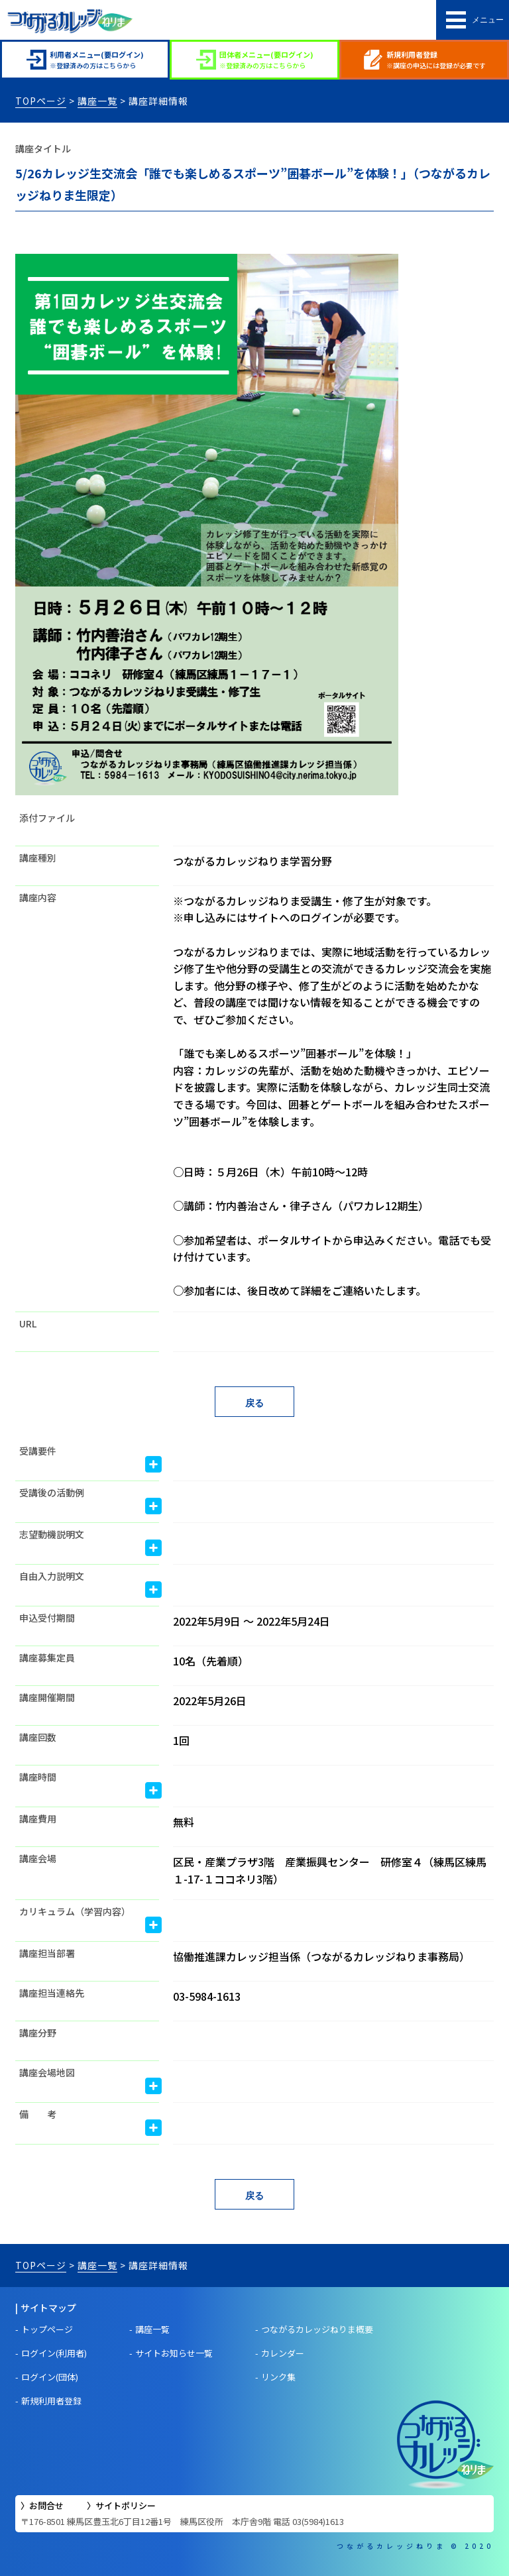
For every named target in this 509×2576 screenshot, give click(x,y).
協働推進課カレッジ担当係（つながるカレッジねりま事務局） (321, 1956)
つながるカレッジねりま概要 (317, 2329)
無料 (183, 1822)
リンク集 (278, 2377)
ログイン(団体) (49, 2377)
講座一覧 (97, 100)
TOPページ (40, 100)
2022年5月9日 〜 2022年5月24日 (251, 1621)
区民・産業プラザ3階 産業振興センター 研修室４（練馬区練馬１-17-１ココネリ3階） (329, 1870)
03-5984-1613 (207, 1996)
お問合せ (46, 2505)
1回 (181, 1740)
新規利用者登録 (51, 2400)
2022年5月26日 (210, 1700)
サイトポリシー (125, 2505)
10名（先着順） (211, 1661)
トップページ (47, 2329)
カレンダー (282, 2353)
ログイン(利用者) (54, 2353)
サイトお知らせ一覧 (174, 2353)
